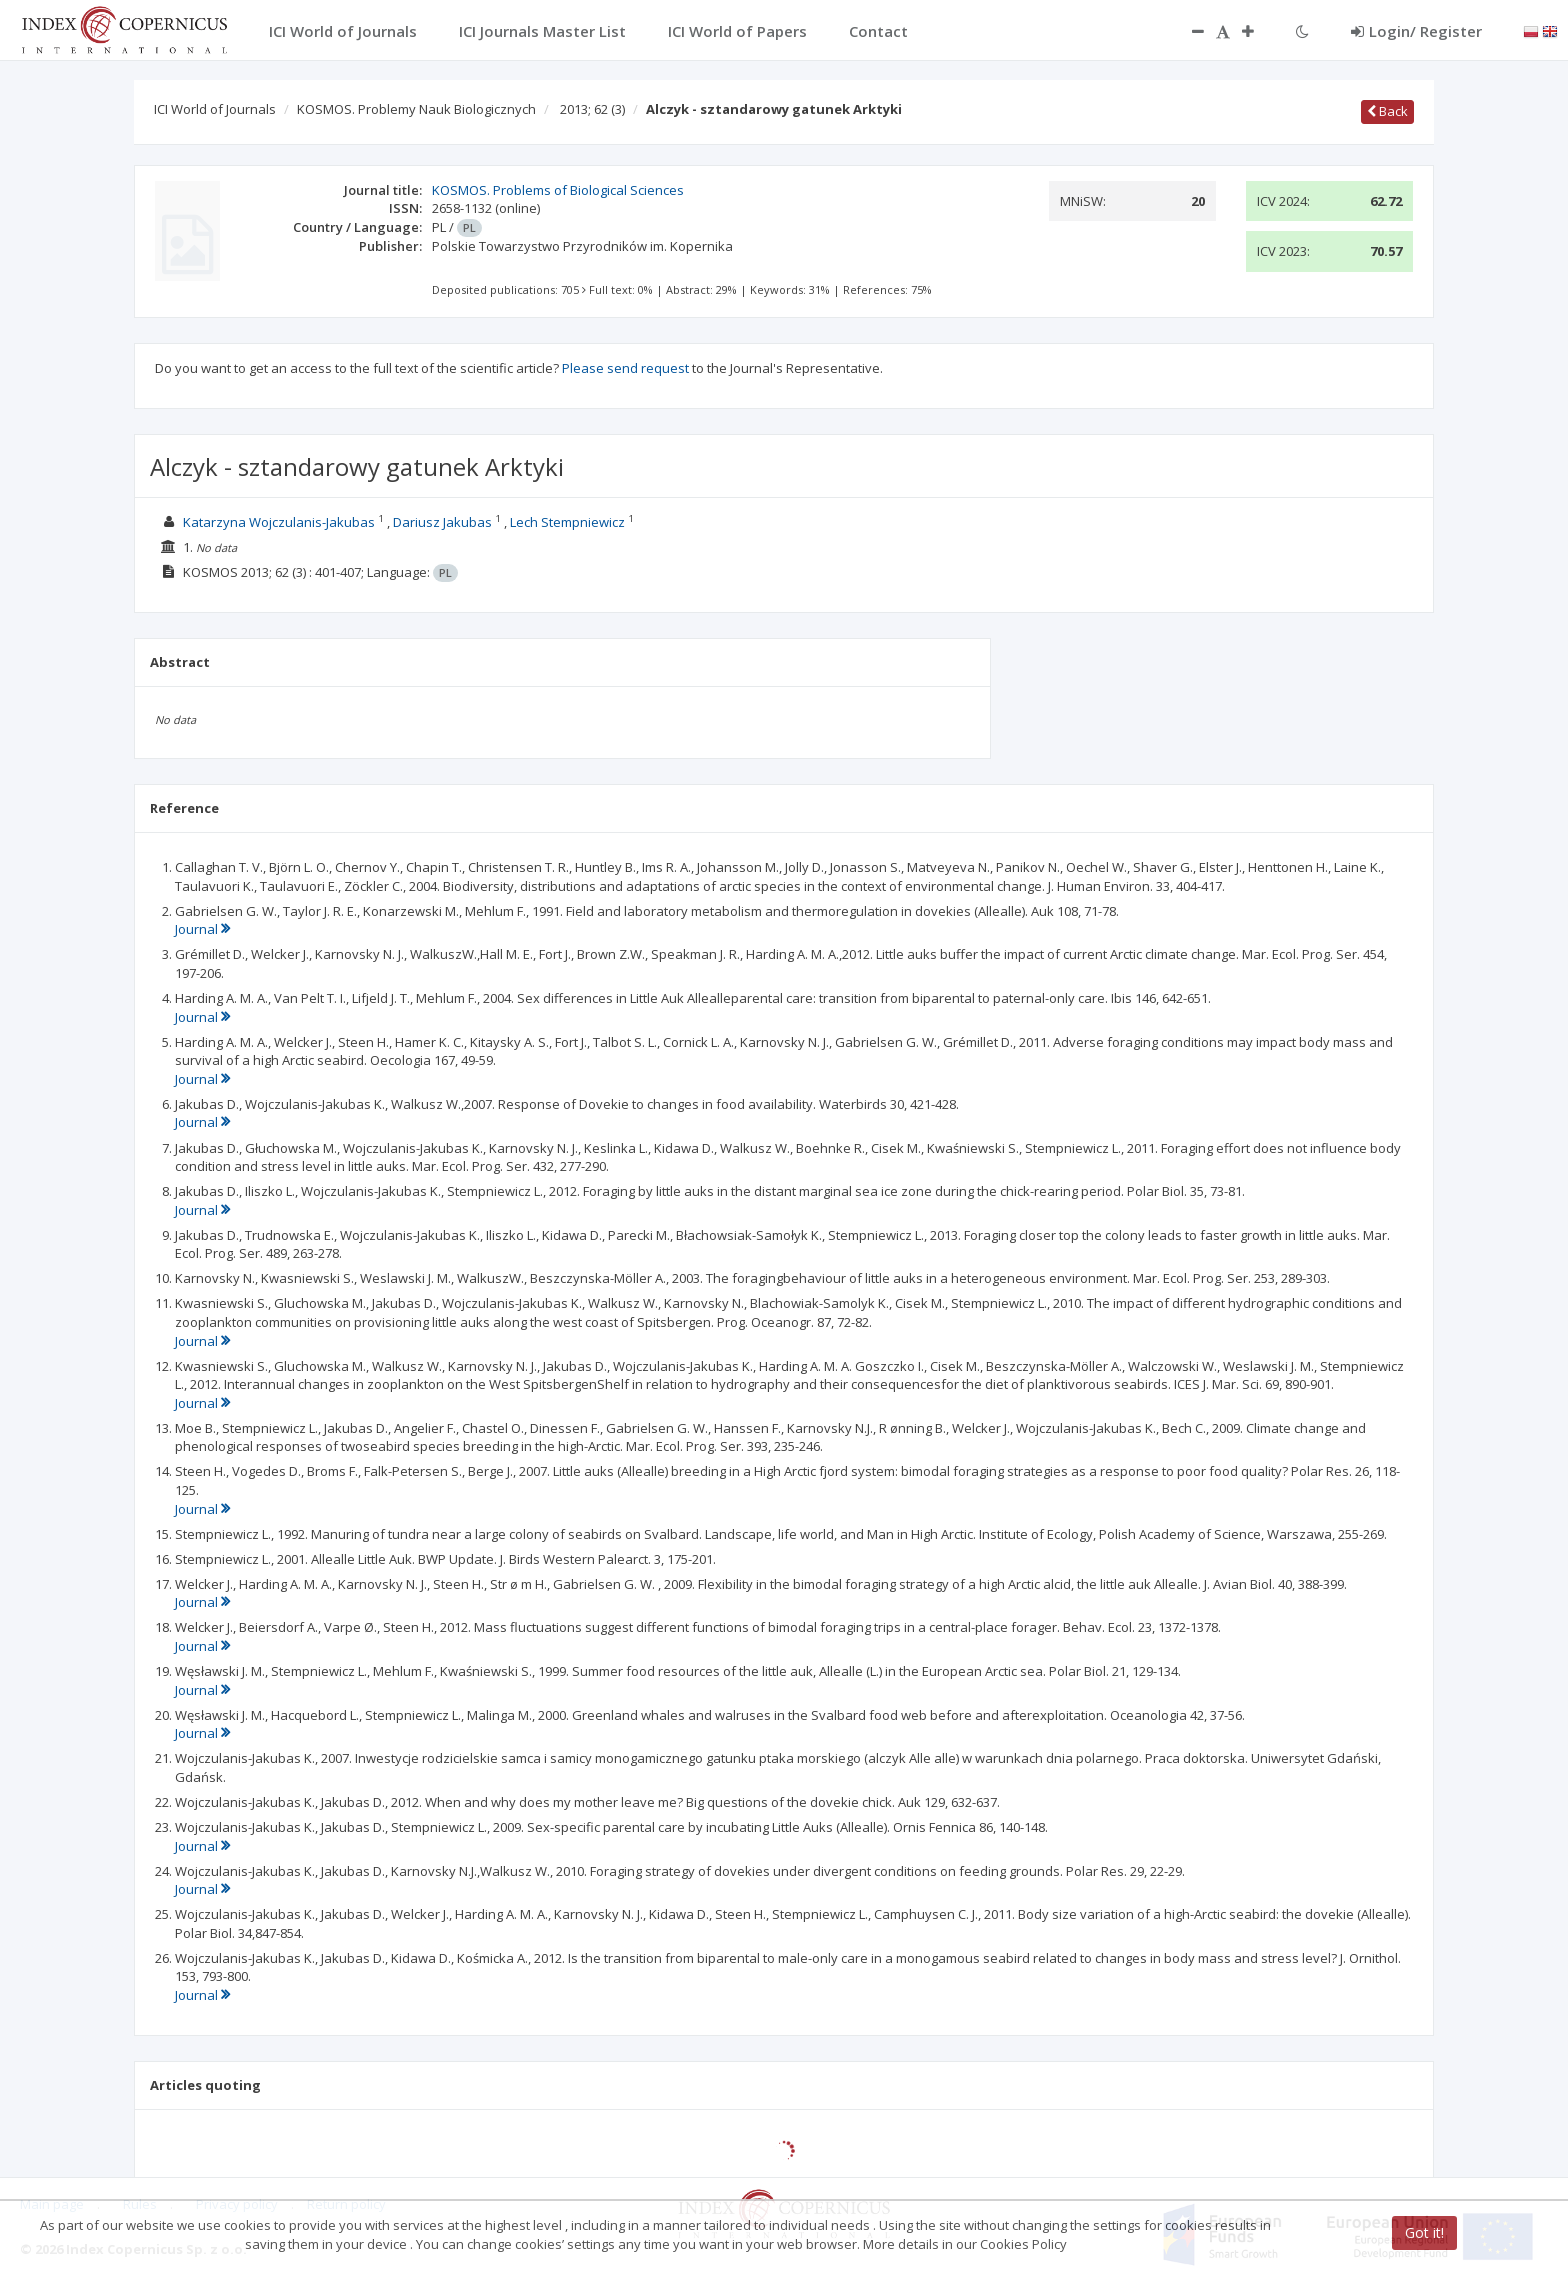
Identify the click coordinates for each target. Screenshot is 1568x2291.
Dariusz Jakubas (442, 522)
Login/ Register (1416, 31)
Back (1387, 111)
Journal (202, 929)
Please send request (625, 368)
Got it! (1424, 2232)
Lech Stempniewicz (567, 522)
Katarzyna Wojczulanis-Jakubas (279, 522)
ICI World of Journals (215, 109)
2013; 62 (592, 109)
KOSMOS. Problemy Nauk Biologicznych (416, 109)
